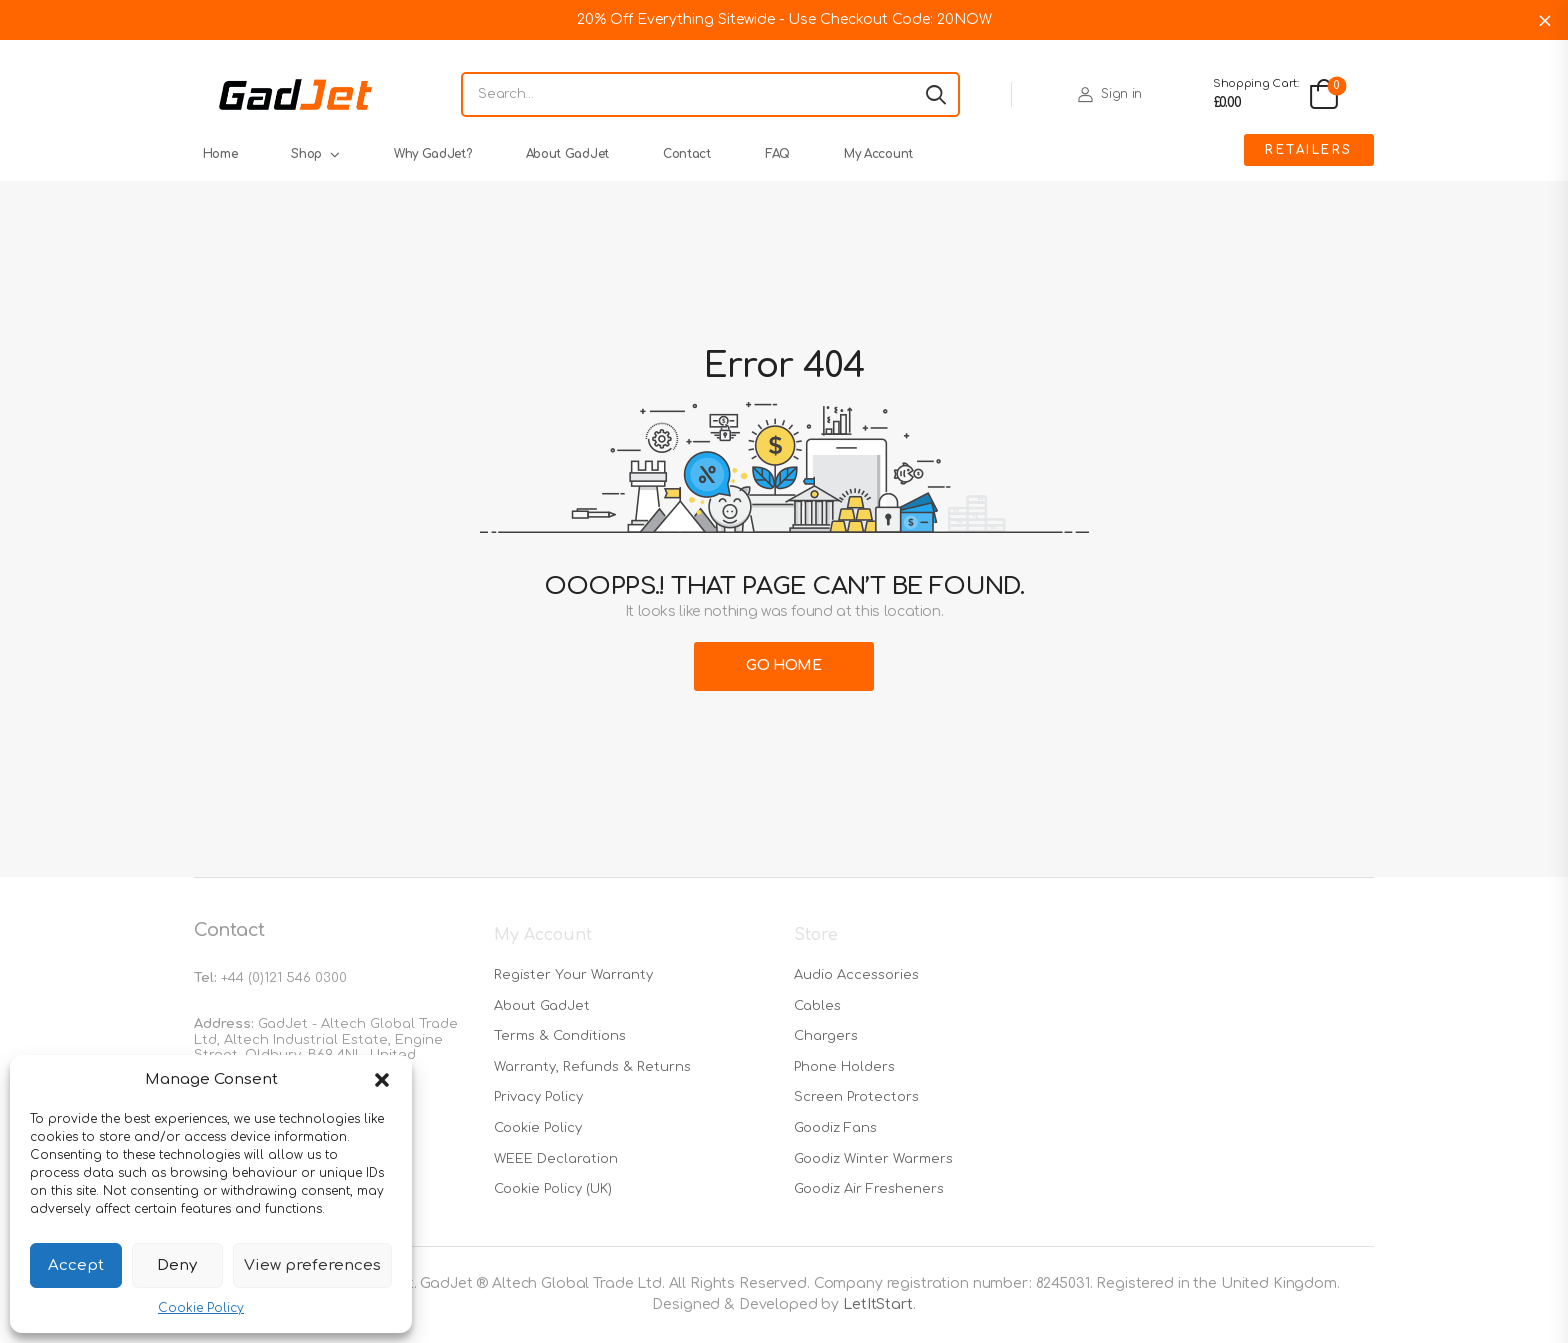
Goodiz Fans (835, 1128)
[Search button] (936, 95)
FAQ (777, 154)
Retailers (1309, 150)
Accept (76, 1265)
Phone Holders (844, 1067)
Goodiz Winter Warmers (873, 1159)
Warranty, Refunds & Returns (592, 1067)
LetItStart (878, 1304)
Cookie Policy (201, 1308)
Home (220, 154)
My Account (878, 154)
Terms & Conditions (560, 1036)
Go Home (784, 665)
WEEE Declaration (556, 1159)
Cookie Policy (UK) (553, 1189)
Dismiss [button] (1545, 20)
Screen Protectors (856, 1097)
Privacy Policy (538, 1097)
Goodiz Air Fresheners (869, 1189)
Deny (177, 1265)
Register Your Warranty (573, 975)
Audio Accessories (856, 975)
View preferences (312, 1265)
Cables (817, 1006)
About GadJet (567, 154)
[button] (382, 1080)
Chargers (826, 1036)
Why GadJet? (433, 154)
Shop (306, 154)
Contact (687, 154)
